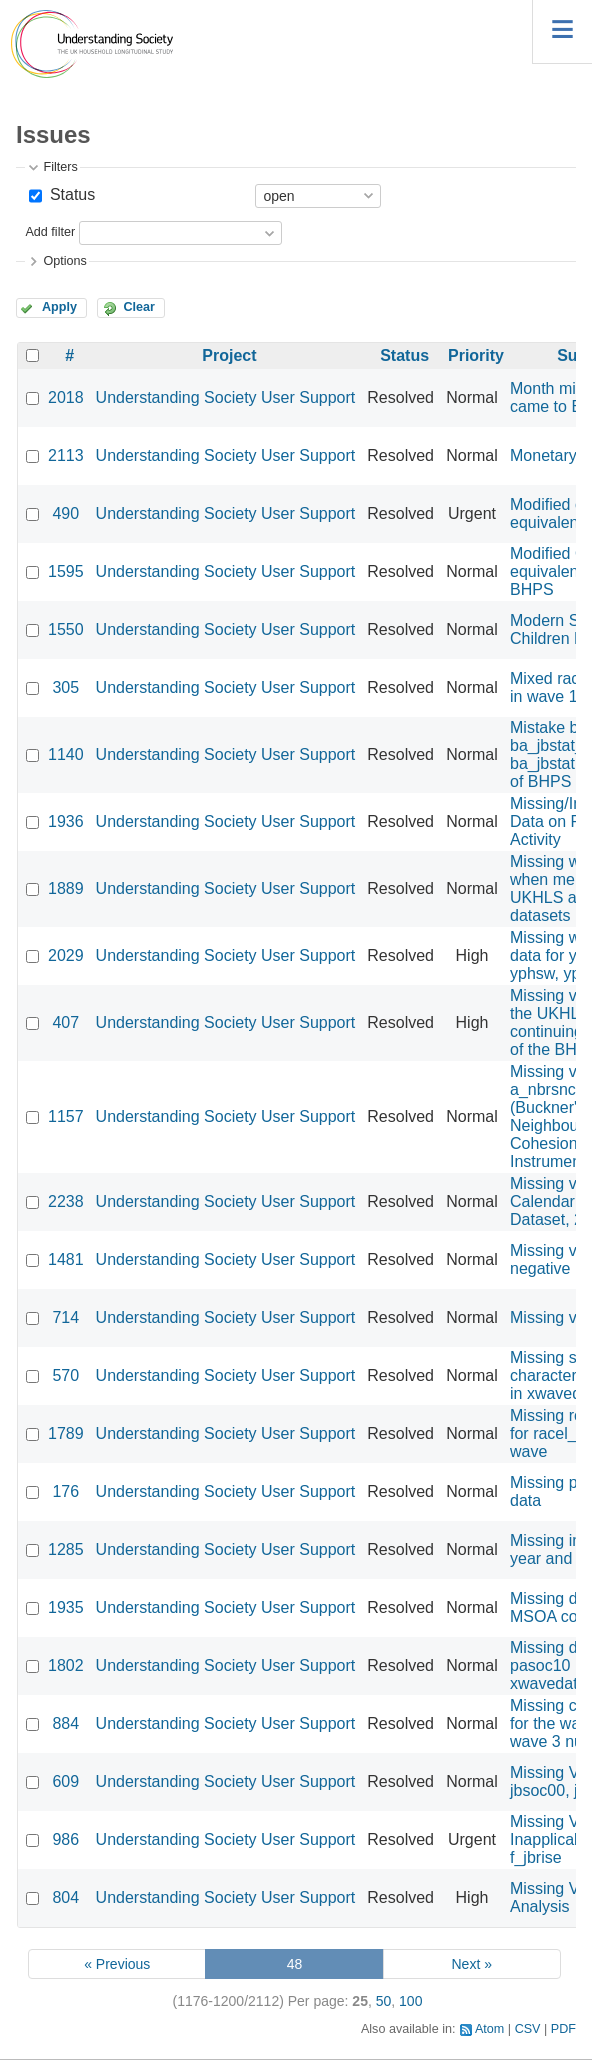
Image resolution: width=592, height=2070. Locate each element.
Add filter (50, 233)
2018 (66, 397)
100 (410, 2001)
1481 (66, 1259)
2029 (66, 955)
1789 (66, 1433)
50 (384, 2001)
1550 (66, 629)
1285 (66, 1549)
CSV (528, 2029)
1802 (66, 1665)
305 (65, 687)
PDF (563, 2029)
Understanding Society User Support (226, 397)
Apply (59, 307)
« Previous (117, 1964)
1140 (66, 754)
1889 (66, 888)
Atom (489, 2029)
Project (229, 355)
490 (65, 513)
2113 (66, 455)
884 (65, 1723)
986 (65, 1839)
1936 (66, 821)
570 (65, 1375)
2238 (66, 1201)
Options (64, 261)
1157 (66, 1116)
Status (70, 194)
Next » (471, 1964)
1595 (66, 571)
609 (65, 1781)
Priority (476, 355)
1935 (66, 1607)
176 (65, 1491)
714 (65, 1317)
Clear (139, 307)
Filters (60, 167)
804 (65, 1897)
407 (65, 1022)
